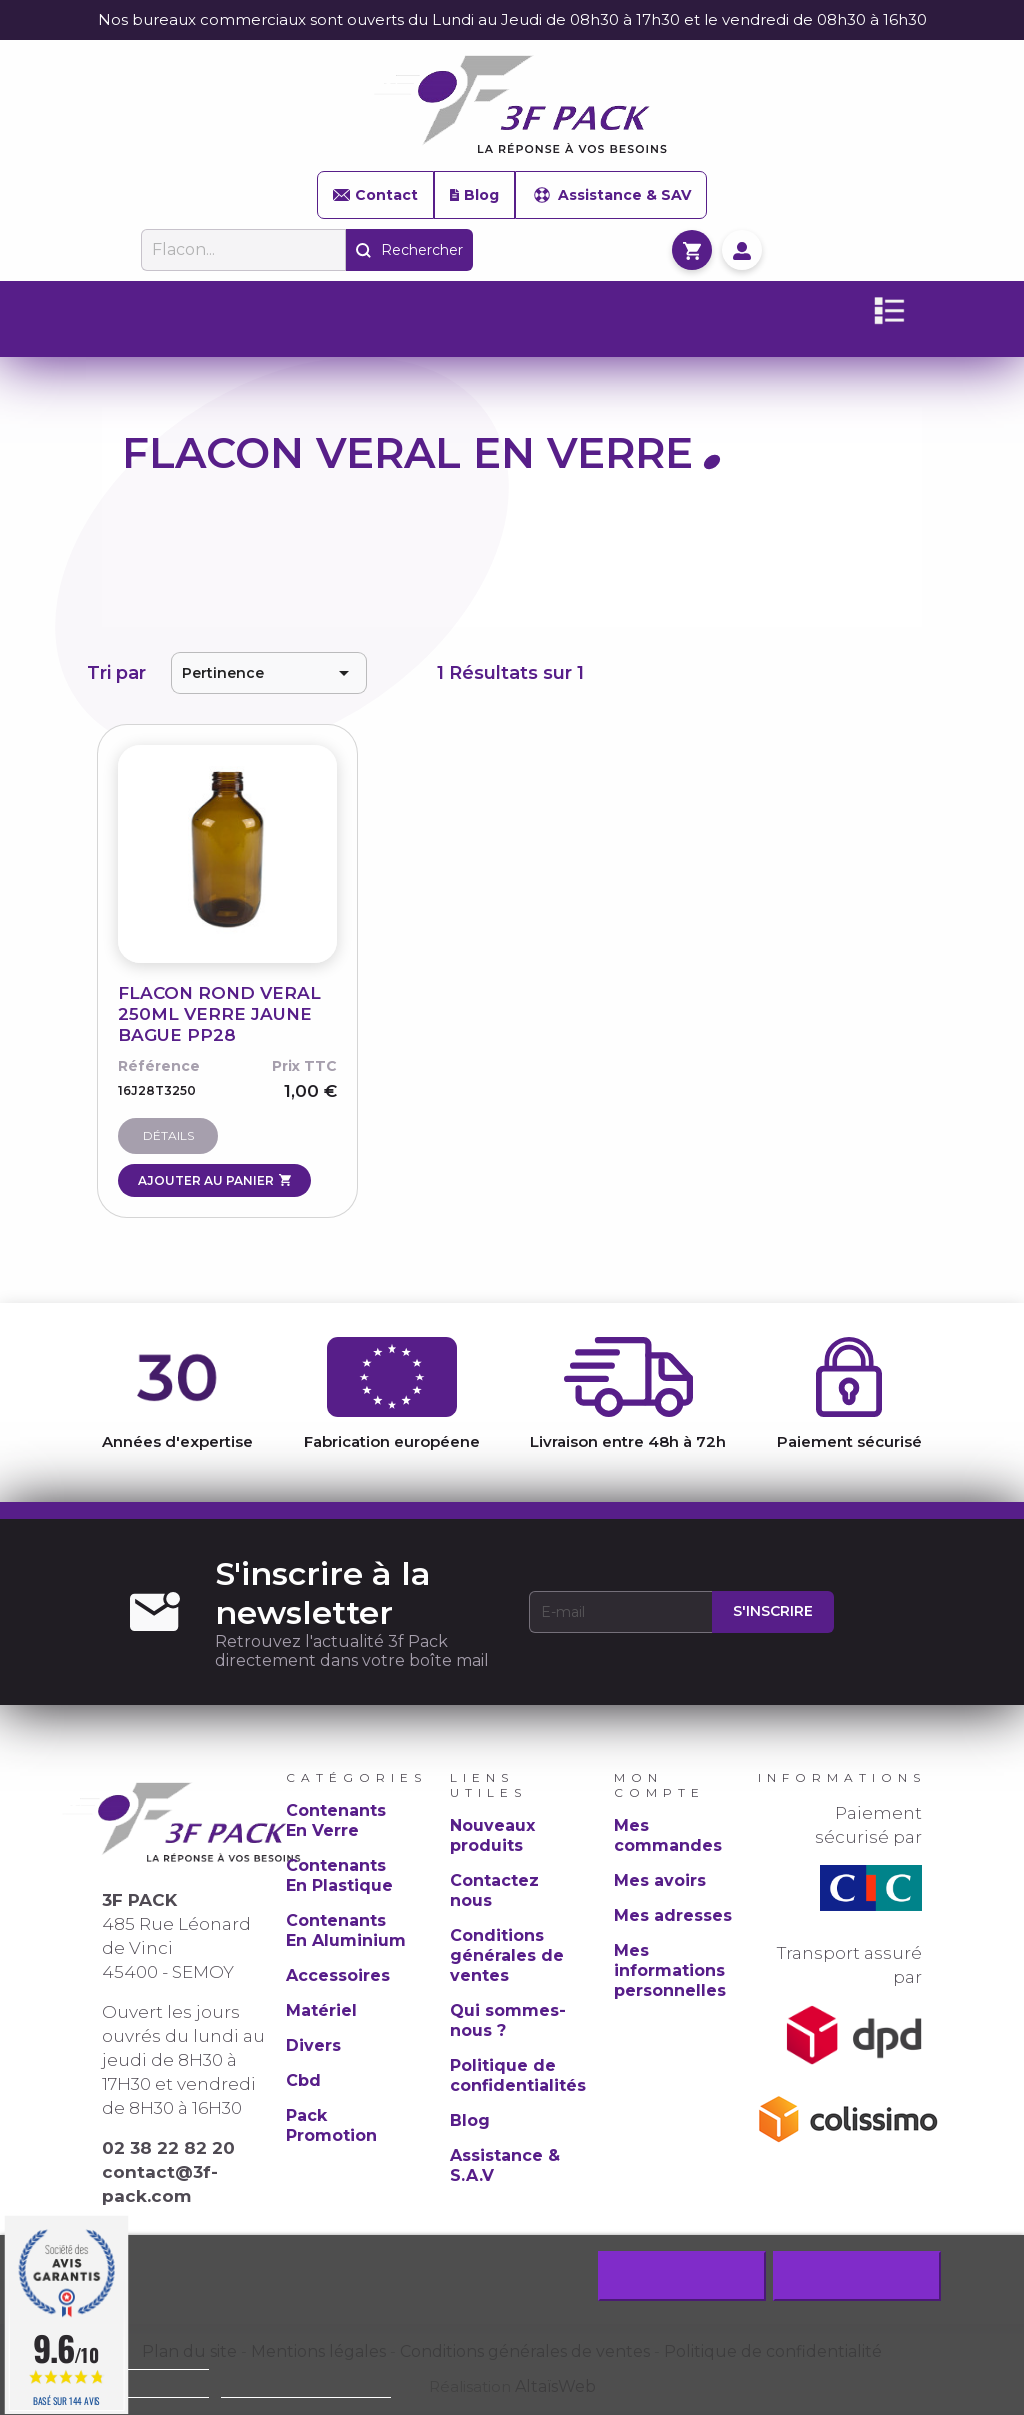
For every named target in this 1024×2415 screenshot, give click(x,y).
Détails (168, 1135)
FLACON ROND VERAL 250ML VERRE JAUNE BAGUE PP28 (219, 1014)
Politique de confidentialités (518, 2075)
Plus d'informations (146, 2388)
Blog (474, 195)
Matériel (321, 2010)
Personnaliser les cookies (306, 2388)
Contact (375, 195)
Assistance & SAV (611, 195)
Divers (313, 2045)
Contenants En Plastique (339, 1875)
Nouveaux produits (492, 1835)
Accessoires (338, 1975)
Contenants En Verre (336, 1820)
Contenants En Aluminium (346, 1930)
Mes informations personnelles (670, 1970)
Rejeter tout (681, 2276)
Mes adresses (673, 1915)
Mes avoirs (660, 1880)
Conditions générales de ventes (507, 1955)
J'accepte (856, 2276)
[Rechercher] (243, 250)
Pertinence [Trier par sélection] (268, 673)
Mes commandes (668, 1835)
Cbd (303, 2080)
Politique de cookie (146, 2360)
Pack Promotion (331, 2125)
